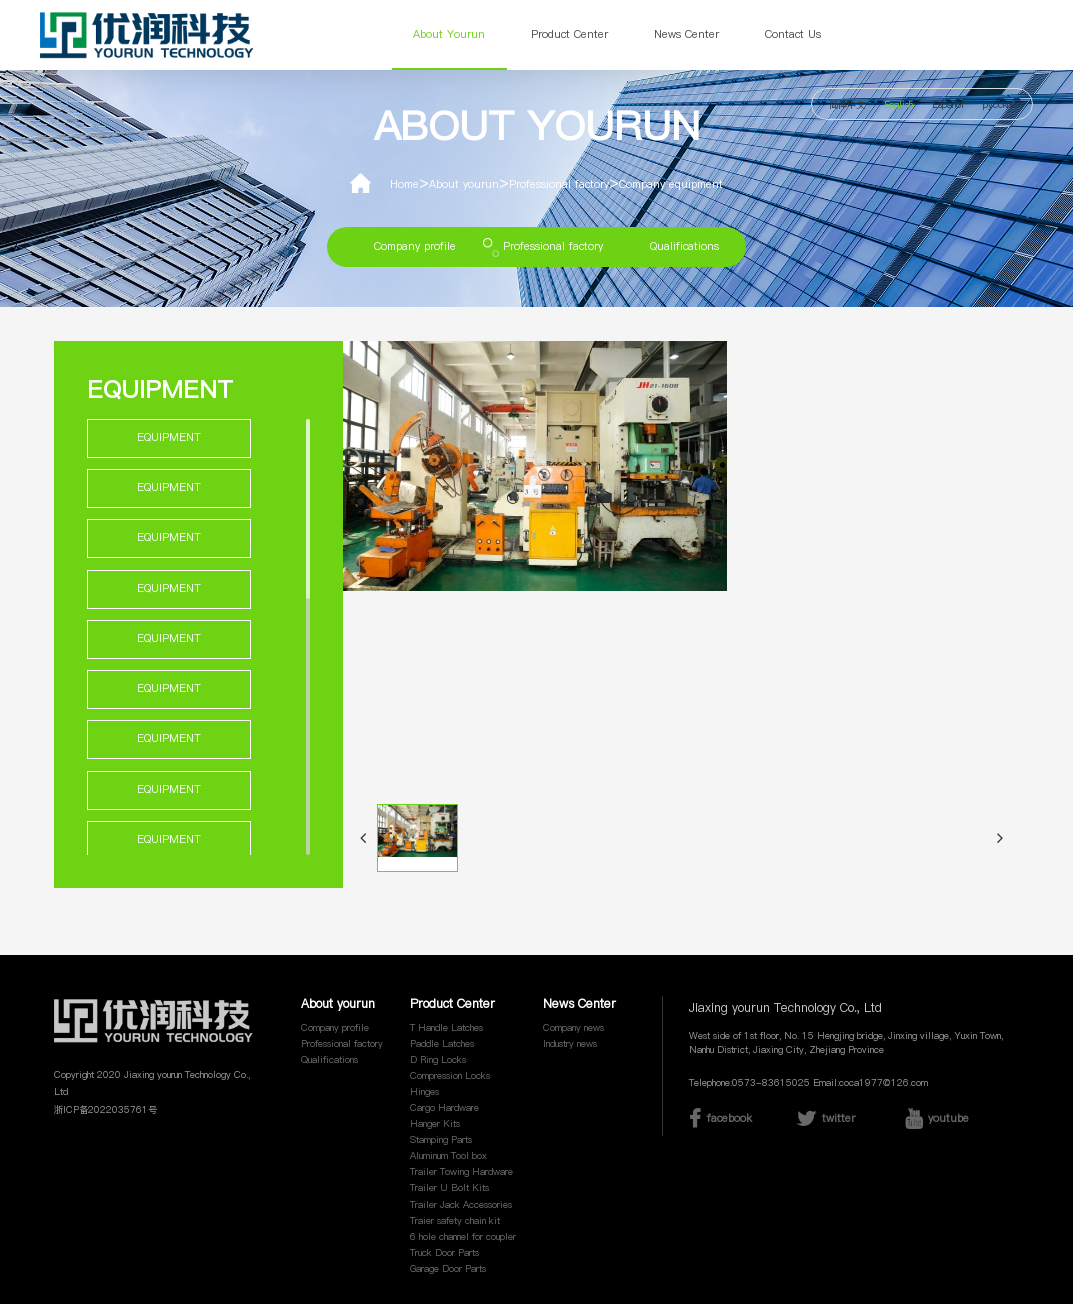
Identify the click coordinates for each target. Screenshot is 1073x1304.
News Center (686, 34)
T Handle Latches (446, 1027)
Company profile (415, 246)
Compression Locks (450, 1075)
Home (404, 184)
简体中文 (847, 104)
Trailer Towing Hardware (461, 1171)
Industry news (570, 1043)
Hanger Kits (435, 1123)
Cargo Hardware (444, 1107)
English (898, 104)
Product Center (569, 34)
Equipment (169, 437)
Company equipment (671, 184)
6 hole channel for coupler (463, 1236)
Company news (573, 1027)
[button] (363, 838)
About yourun (449, 34)
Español (948, 104)
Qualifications (684, 246)
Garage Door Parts (448, 1268)
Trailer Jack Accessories (461, 1204)
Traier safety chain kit (455, 1220)
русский (999, 104)
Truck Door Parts (444, 1252)
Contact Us (793, 34)
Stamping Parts (441, 1139)
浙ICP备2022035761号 (105, 1109)
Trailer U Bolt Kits (449, 1187)
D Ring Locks (438, 1059)
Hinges (424, 1091)
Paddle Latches (442, 1043)
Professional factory (559, 184)
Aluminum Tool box (448, 1155)
